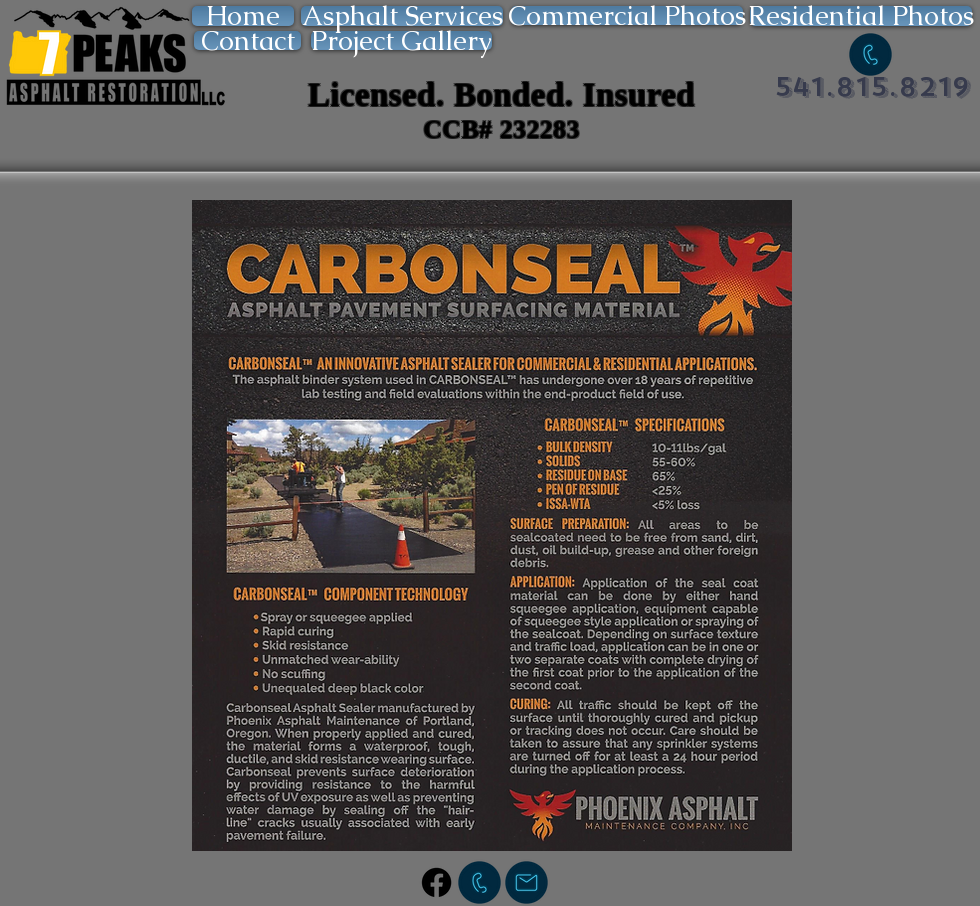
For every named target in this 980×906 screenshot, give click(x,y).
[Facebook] (436, 882)
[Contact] (247, 40)
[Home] (243, 16)
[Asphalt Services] (402, 16)
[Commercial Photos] (627, 15)
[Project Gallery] (401, 40)
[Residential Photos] (861, 16)
